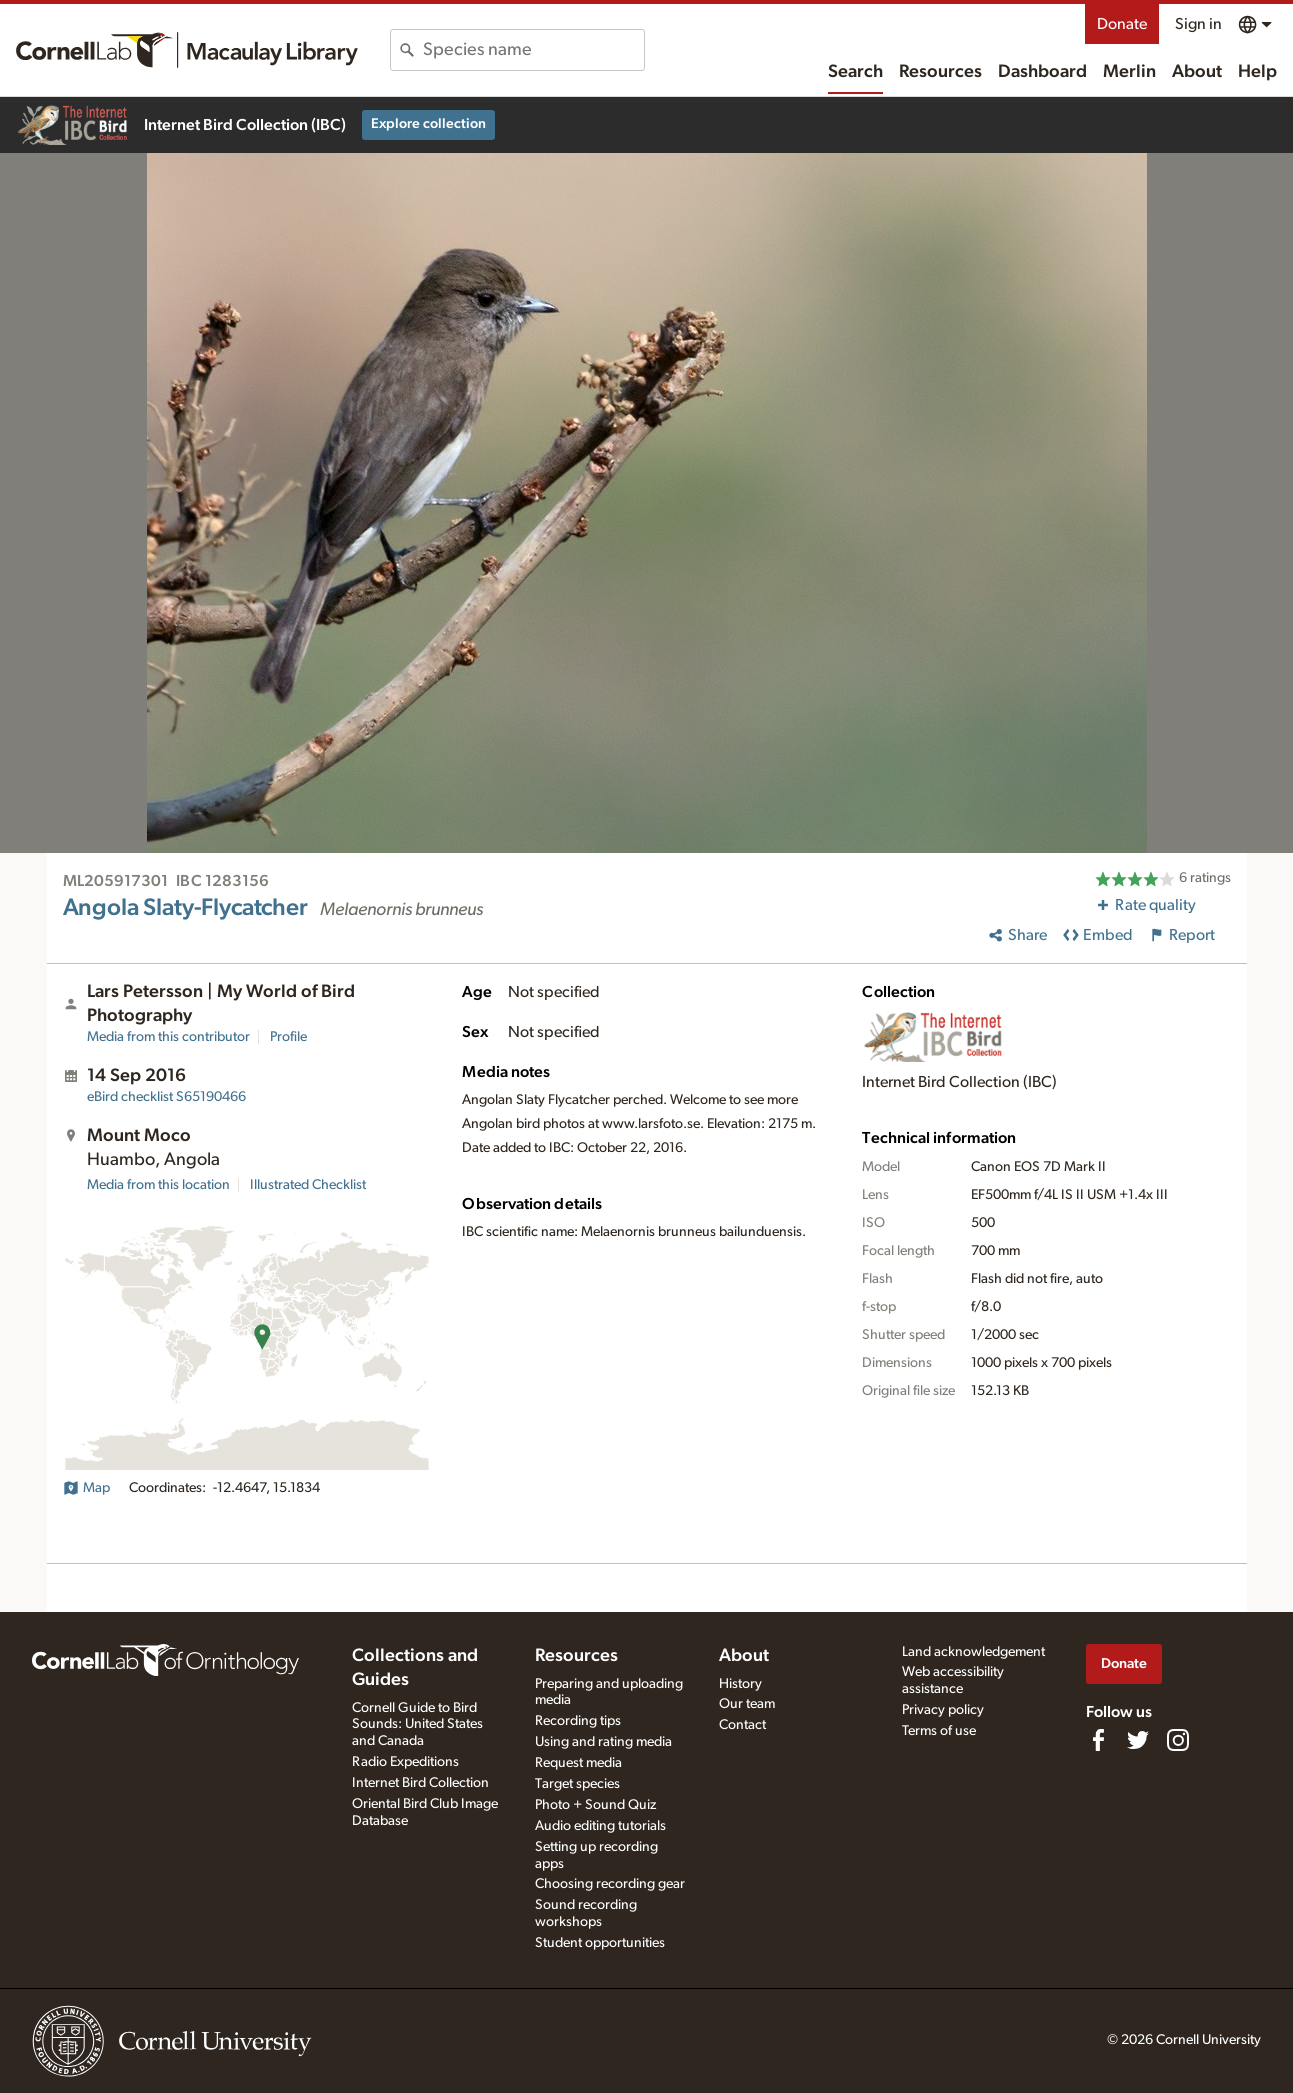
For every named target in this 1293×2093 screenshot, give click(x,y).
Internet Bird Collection (420, 1783)
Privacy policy (943, 1710)
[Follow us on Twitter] (1138, 1740)
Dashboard (1042, 72)
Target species (577, 1784)
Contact (742, 1725)
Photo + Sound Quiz (595, 1805)
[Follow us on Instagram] (1178, 1740)
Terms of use (939, 1731)
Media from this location (158, 1185)
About (1197, 72)
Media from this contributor (168, 1037)
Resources (940, 72)
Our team (747, 1704)
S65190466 (166, 1097)
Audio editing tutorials (600, 1826)
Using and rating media (603, 1742)
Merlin (1129, 72)
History (740, 1684)
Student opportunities (600, 1943)
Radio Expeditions (405, 1762)
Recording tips (578, 1721)
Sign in (1198, 24)
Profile (288, 1037)
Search (855, 72)
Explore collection (428, 124)
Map (86, 1488)
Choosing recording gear (610, 1884)
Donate (1122, 24)
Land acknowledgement (973, 1652)
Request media (578, 1763)
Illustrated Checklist (308, 1185)
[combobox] (533, 50)
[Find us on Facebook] (1098, 1740)
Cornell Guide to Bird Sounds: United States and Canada (417, 1725)
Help (1257, 72)
